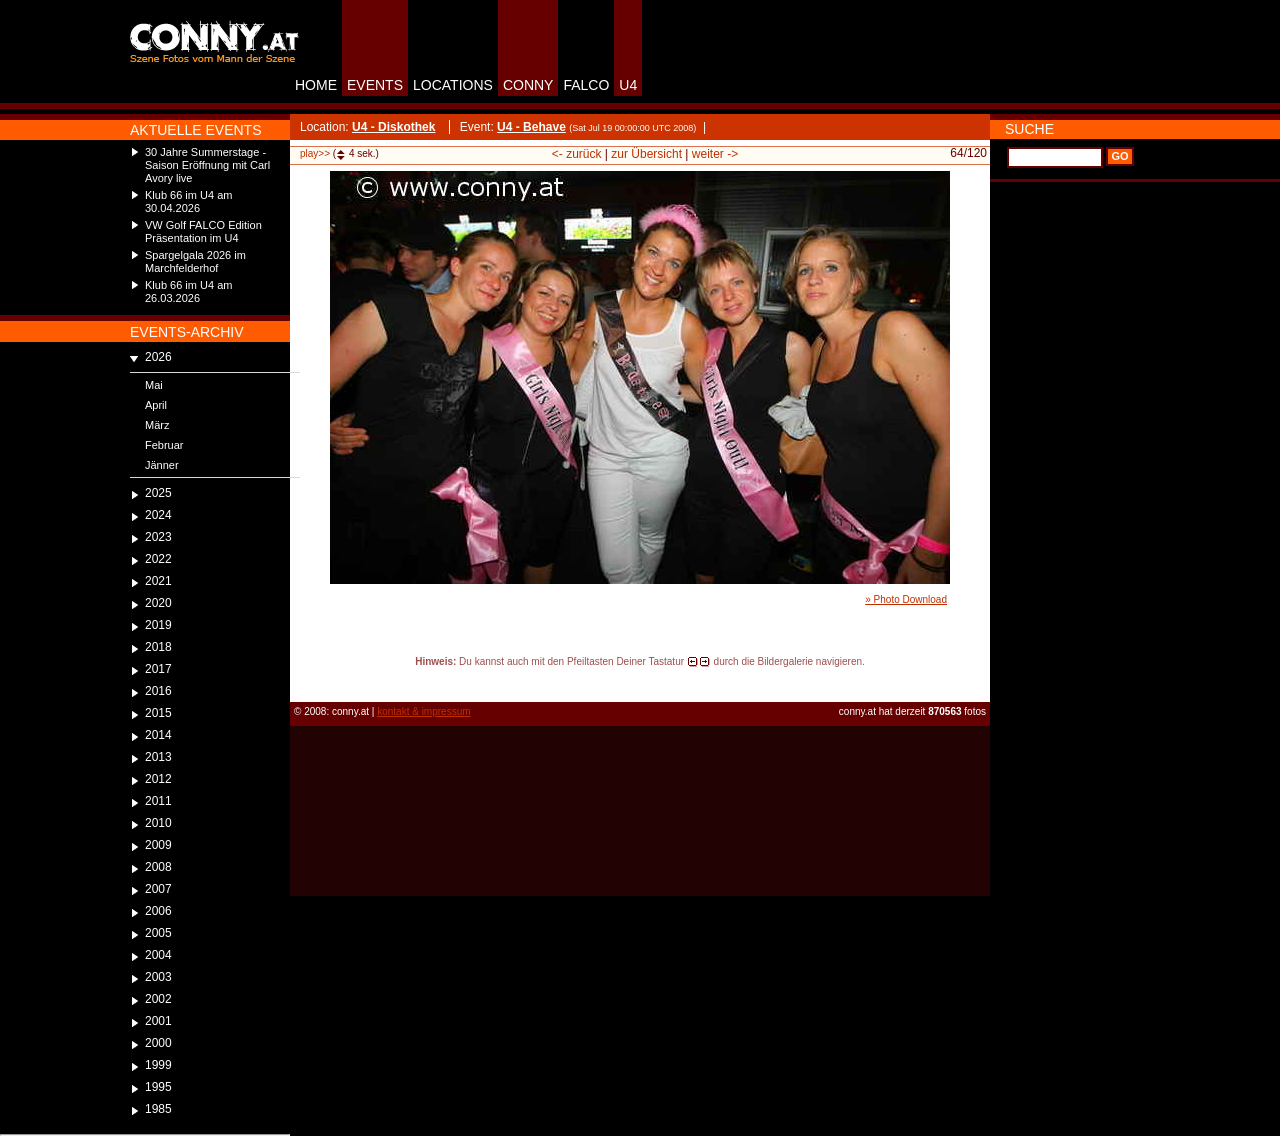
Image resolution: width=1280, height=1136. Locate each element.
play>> (315, 153)
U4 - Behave (531, 127)
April (156, 405)
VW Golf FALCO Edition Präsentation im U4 (203, 231)
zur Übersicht (646, 154)
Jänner (162, 465)
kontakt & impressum (423, 711)
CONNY (528, 85)
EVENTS (375, 85)
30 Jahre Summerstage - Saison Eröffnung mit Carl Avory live (207, 165)
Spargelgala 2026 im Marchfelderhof (195, 261)
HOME (316, 85)
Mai (154, 385)
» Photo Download (906, 599)
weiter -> (715, 154)
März (157, 425)
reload (306, 680)
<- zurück (577, 154)
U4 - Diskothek (393, 127)
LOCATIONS (453, 85)
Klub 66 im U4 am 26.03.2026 (188, 291)
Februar (164, 445)
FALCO (586, 85)
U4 (628, 85)
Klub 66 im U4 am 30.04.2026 (188, 201)
